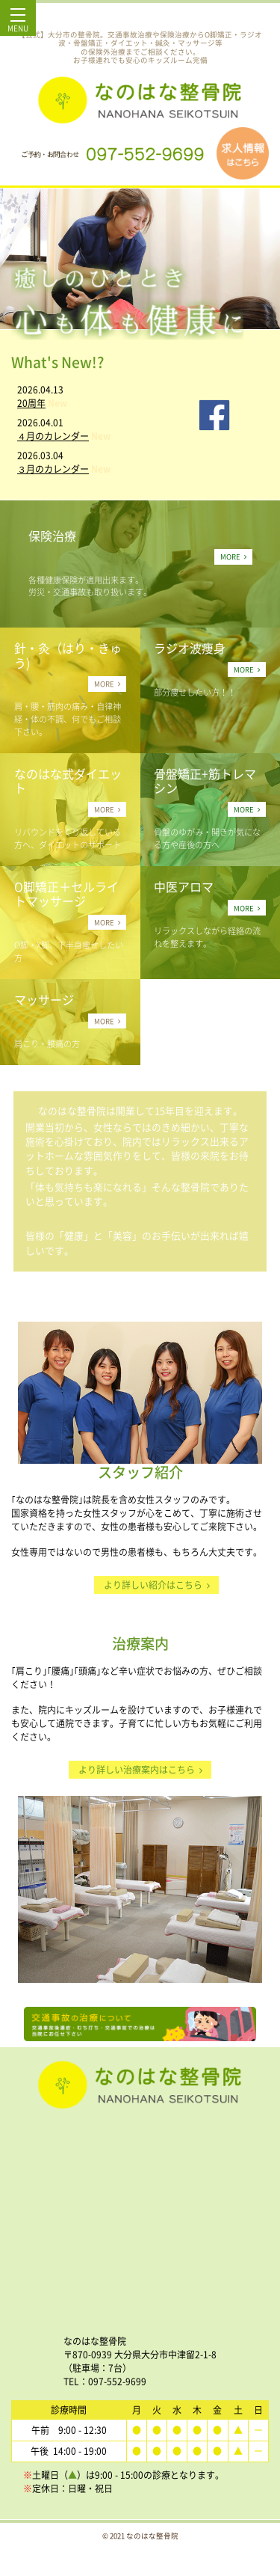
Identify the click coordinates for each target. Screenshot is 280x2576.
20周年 (31, 403)
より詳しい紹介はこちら (157, 1585)
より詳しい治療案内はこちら (140, 1769)
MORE (233, 556)
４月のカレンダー (53, 436)
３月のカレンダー (53, 469)
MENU (17, 24)
